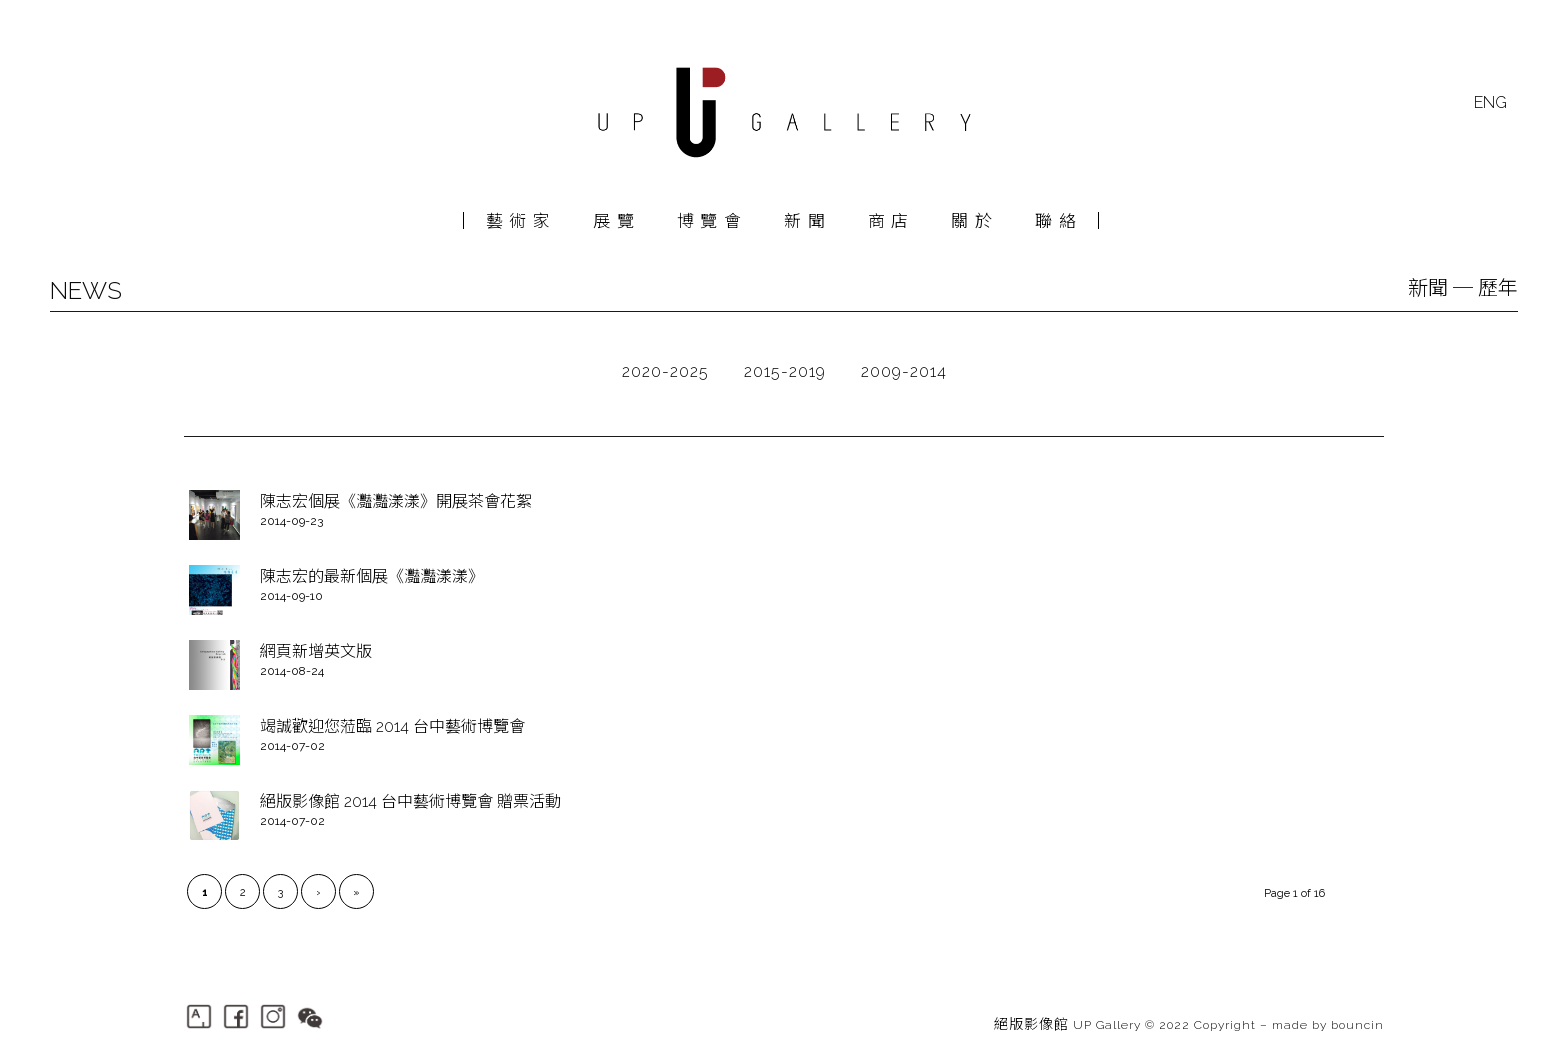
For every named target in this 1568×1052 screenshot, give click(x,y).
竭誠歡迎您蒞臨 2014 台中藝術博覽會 (392, 726)
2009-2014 (904, 371)
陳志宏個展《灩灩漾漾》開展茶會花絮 (396, 501)
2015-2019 (785, 371)
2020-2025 (665, 371)
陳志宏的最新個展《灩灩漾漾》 (372, 576)
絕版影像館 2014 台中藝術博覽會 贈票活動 (410, 801)
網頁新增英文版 (316, 651)
